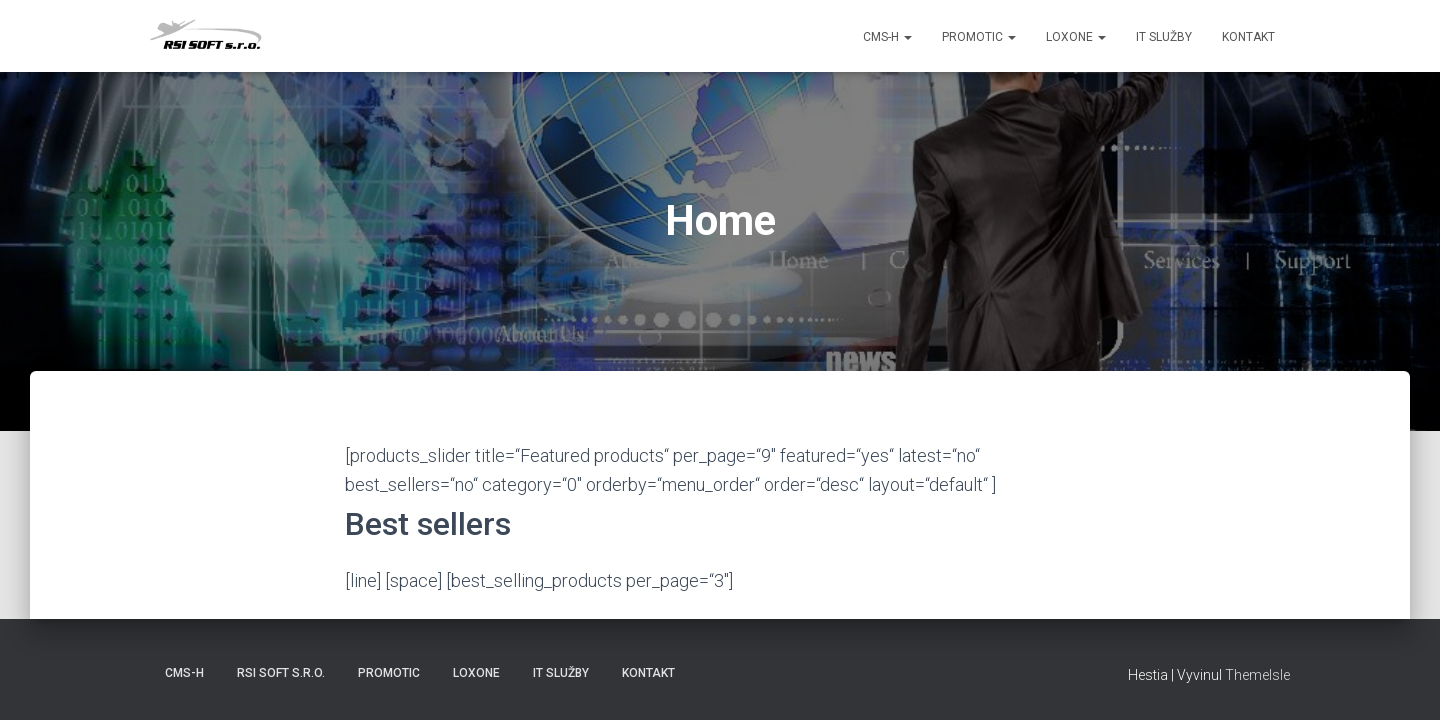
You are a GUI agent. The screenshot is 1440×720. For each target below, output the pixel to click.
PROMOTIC (979, 37)
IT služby (1164, 37)
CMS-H (887, 37)
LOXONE (476, 673)
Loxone (1076, 37)
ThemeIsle (1257, 675)
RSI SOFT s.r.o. (281, 673)
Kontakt (1248, 37)
